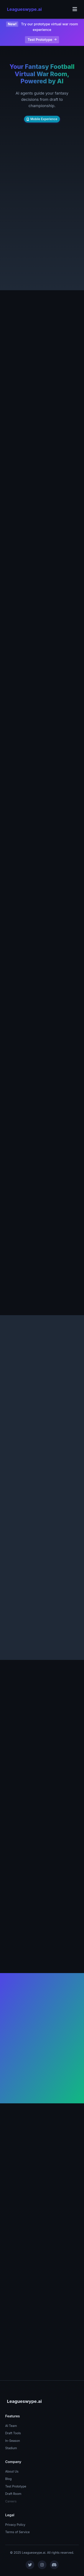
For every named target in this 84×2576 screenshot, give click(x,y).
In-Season (12, 2440)
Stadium (11, 2448)
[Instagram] (42, 2564)
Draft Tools (13, 2433)
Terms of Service (17, 2532)
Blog (8, 2479)
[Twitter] (30, 2564)
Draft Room (13, 2493)
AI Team (11, 2426)
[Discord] (54, 2564)
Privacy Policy (15, 2524)
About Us (11, 2471)
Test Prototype (42, 39)
